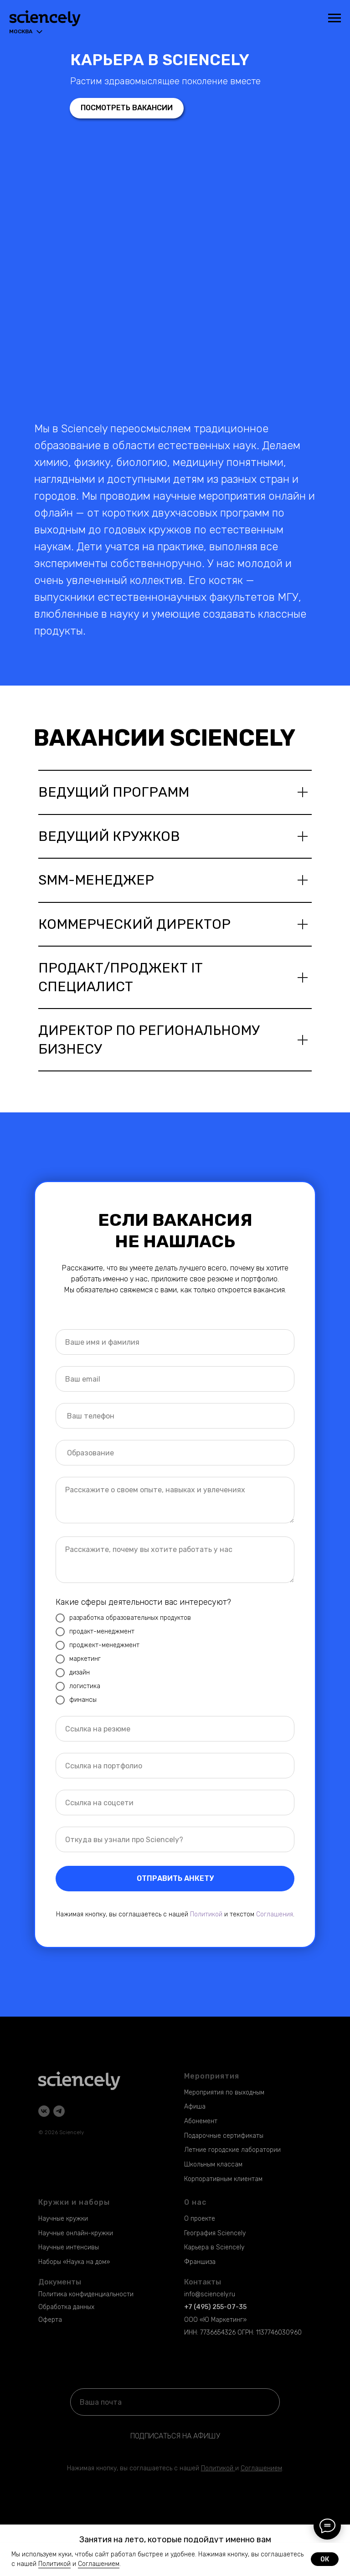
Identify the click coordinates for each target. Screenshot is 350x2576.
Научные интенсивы (68, 2247)
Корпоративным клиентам (223, 2179)
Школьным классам (213, 2164)
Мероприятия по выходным (224, 2092)
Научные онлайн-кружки (75, 2233)
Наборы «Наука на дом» (74, 2262)
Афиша (195, 2106)
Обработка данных (66, 2307)
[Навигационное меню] (334, 18)
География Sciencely (215, 2233)
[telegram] (59, 2111)
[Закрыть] (340, 2531)
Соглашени (257, 2468)
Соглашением (98, 2564)
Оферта (50, 2320)
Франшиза (200, 2262)
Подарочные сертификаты (223, 2136)
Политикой (206, 1914)
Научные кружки (63, 2219)
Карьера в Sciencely (214, 2247)
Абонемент (200, 2121)
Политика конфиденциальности (86, 2294)
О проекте (199, 2219)
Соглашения (274, 1914)
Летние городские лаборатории (232, 2150)
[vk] (44, 2111)
